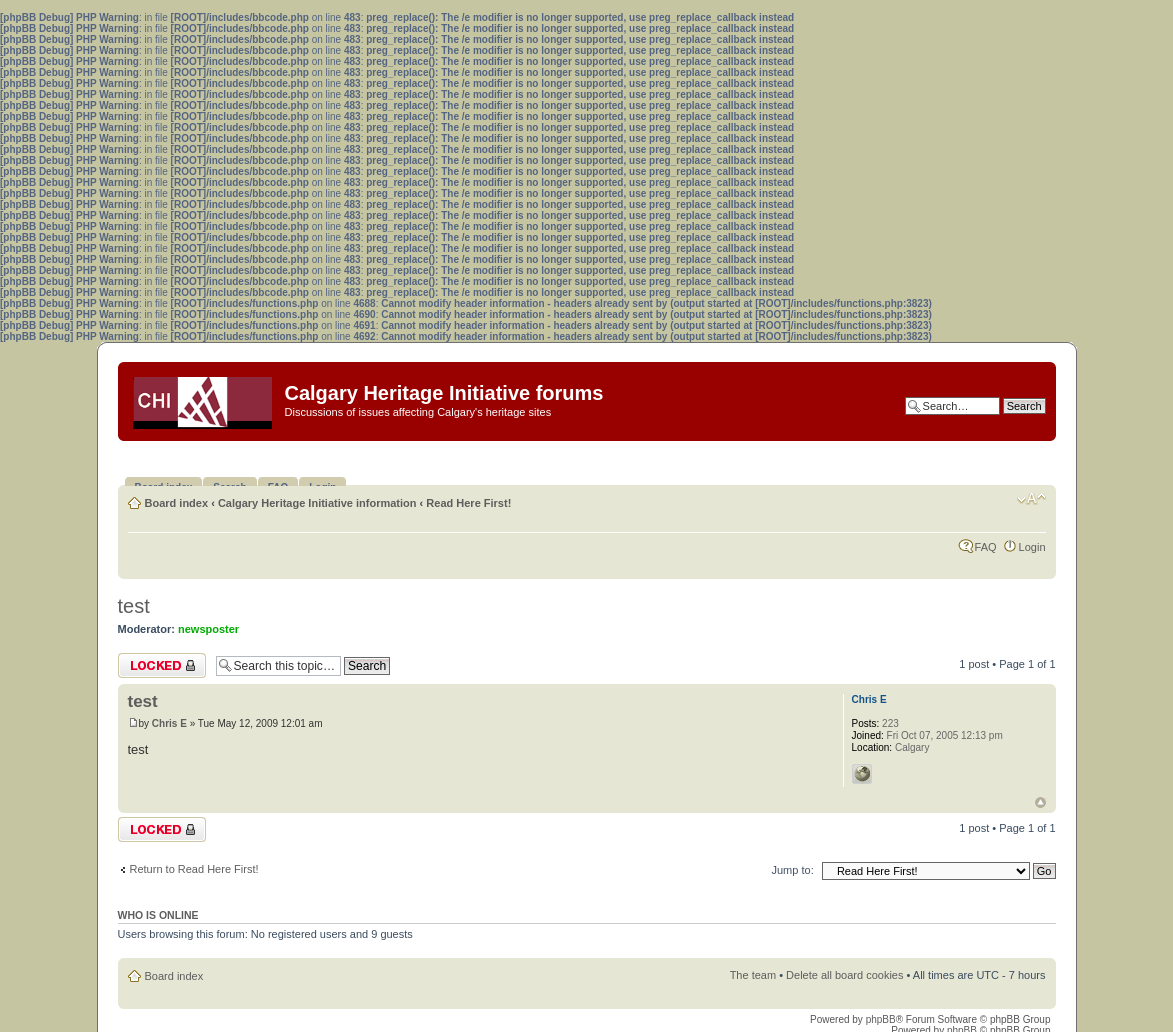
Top (1040, 802)
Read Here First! (468, 503)
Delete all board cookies (844, 975)
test (134, 606)
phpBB (881, 1019)
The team (753, 975)
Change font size (1031, 499)
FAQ (986, 547)
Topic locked (162, 665)
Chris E (169, 723)
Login (1032, 547)
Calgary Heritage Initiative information (317, 503)
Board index (177, 503)
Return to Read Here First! (194, 869)
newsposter (208, 629)
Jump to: (793, 870)
